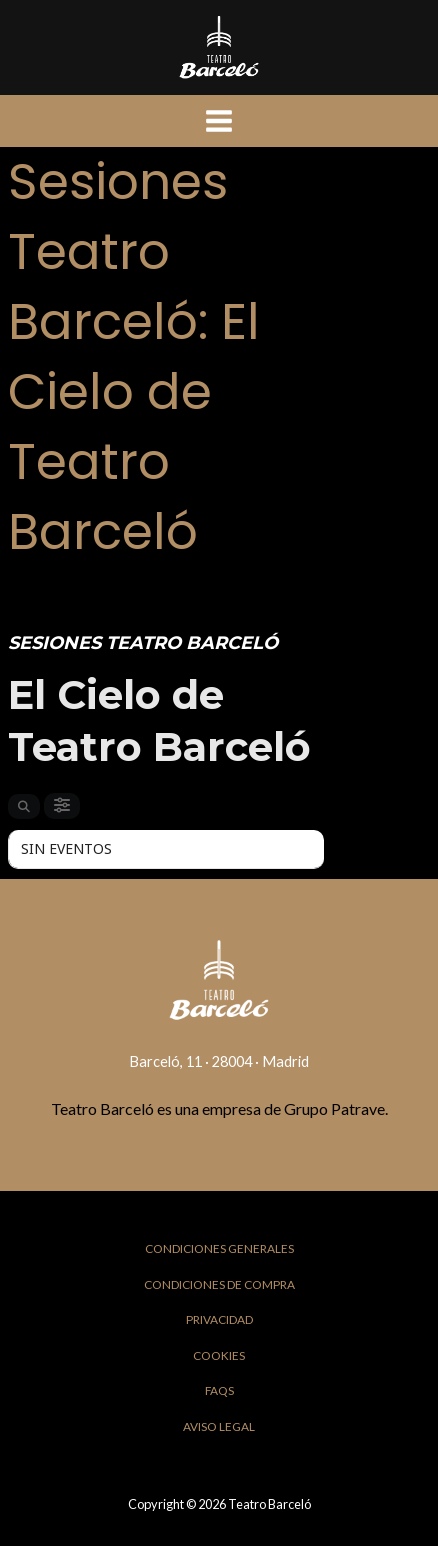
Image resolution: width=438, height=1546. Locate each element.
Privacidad (219, 1319)
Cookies (219, 1355)
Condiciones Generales (219, 1248)
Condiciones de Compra (219, 1284)
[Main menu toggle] (219, 121)
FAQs (219, 1390)
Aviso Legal (219, 1426)
